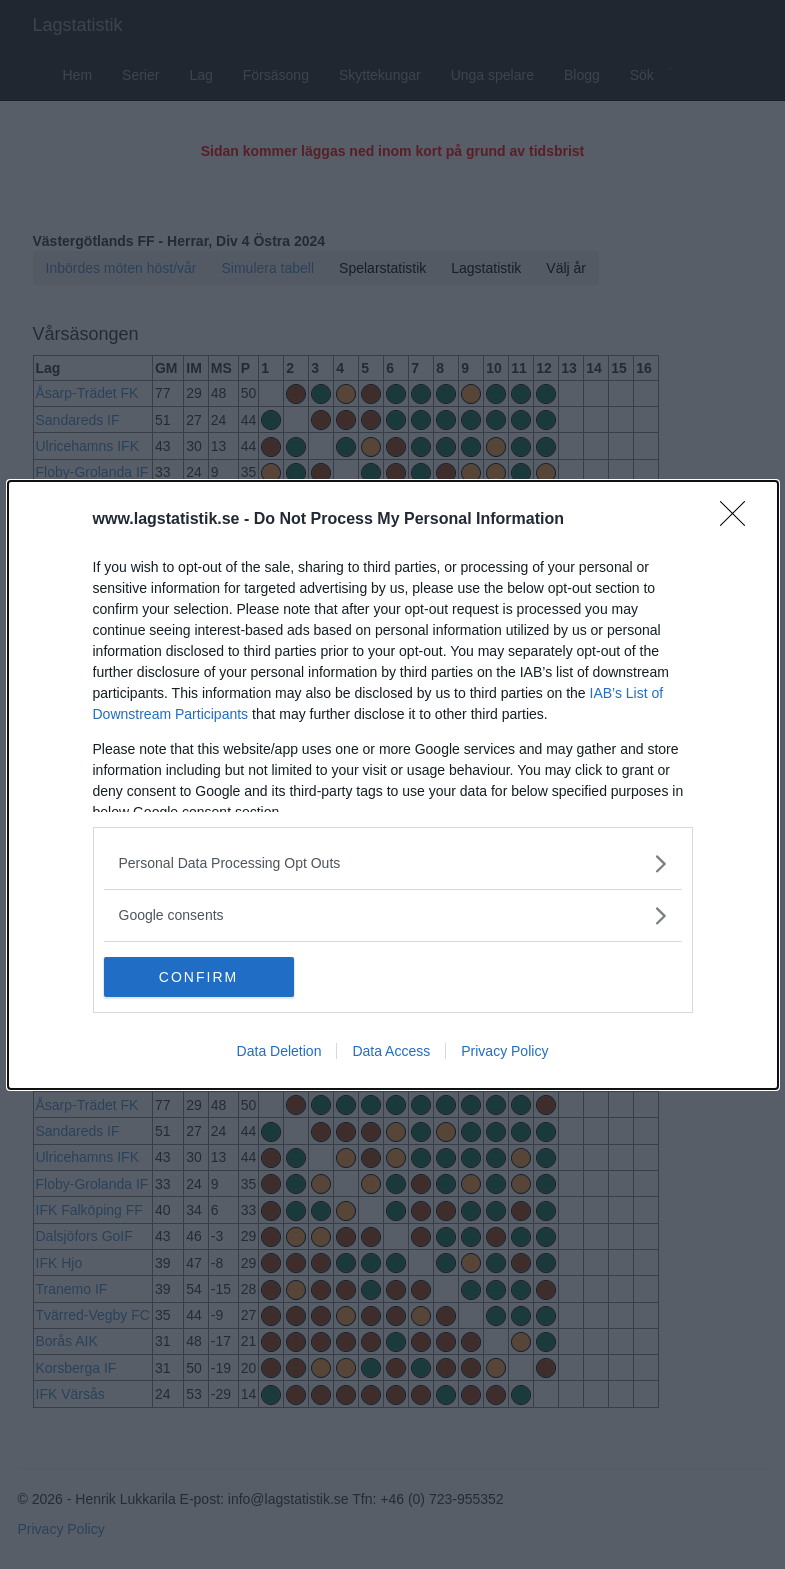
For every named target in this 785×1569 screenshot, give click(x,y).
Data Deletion (279, 1051)
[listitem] (393, 863)
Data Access (391, 1051)
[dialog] (393, 785)
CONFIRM (198, 976)
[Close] (739, 520)
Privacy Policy (504, 1051)
